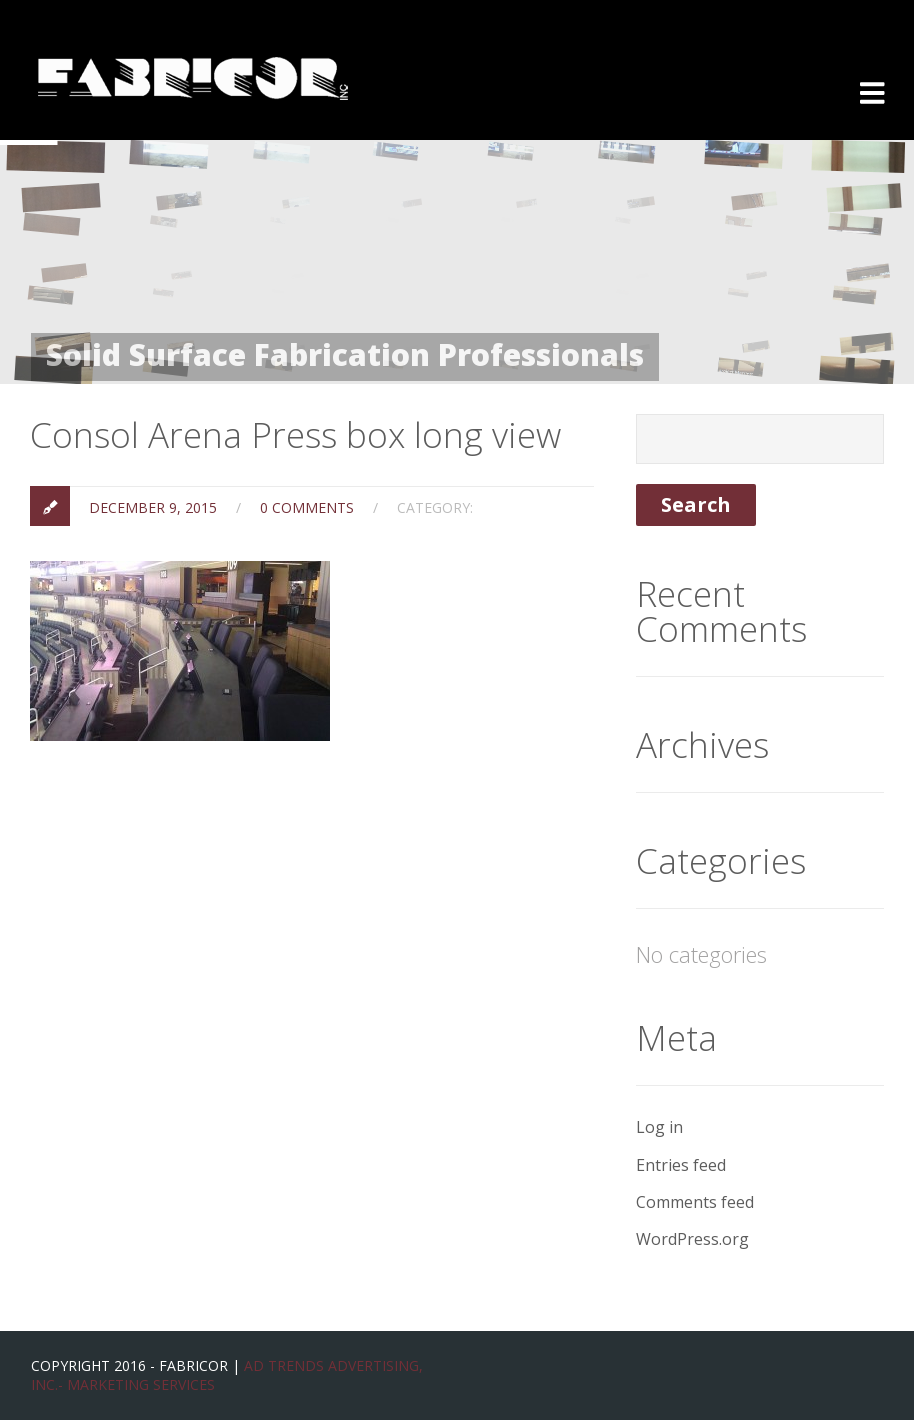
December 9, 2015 (153, 507)
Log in (659, 1127)
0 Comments (307, 507)
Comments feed (695, 1202)
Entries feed (681, 1165)
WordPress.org (692, 1239)
